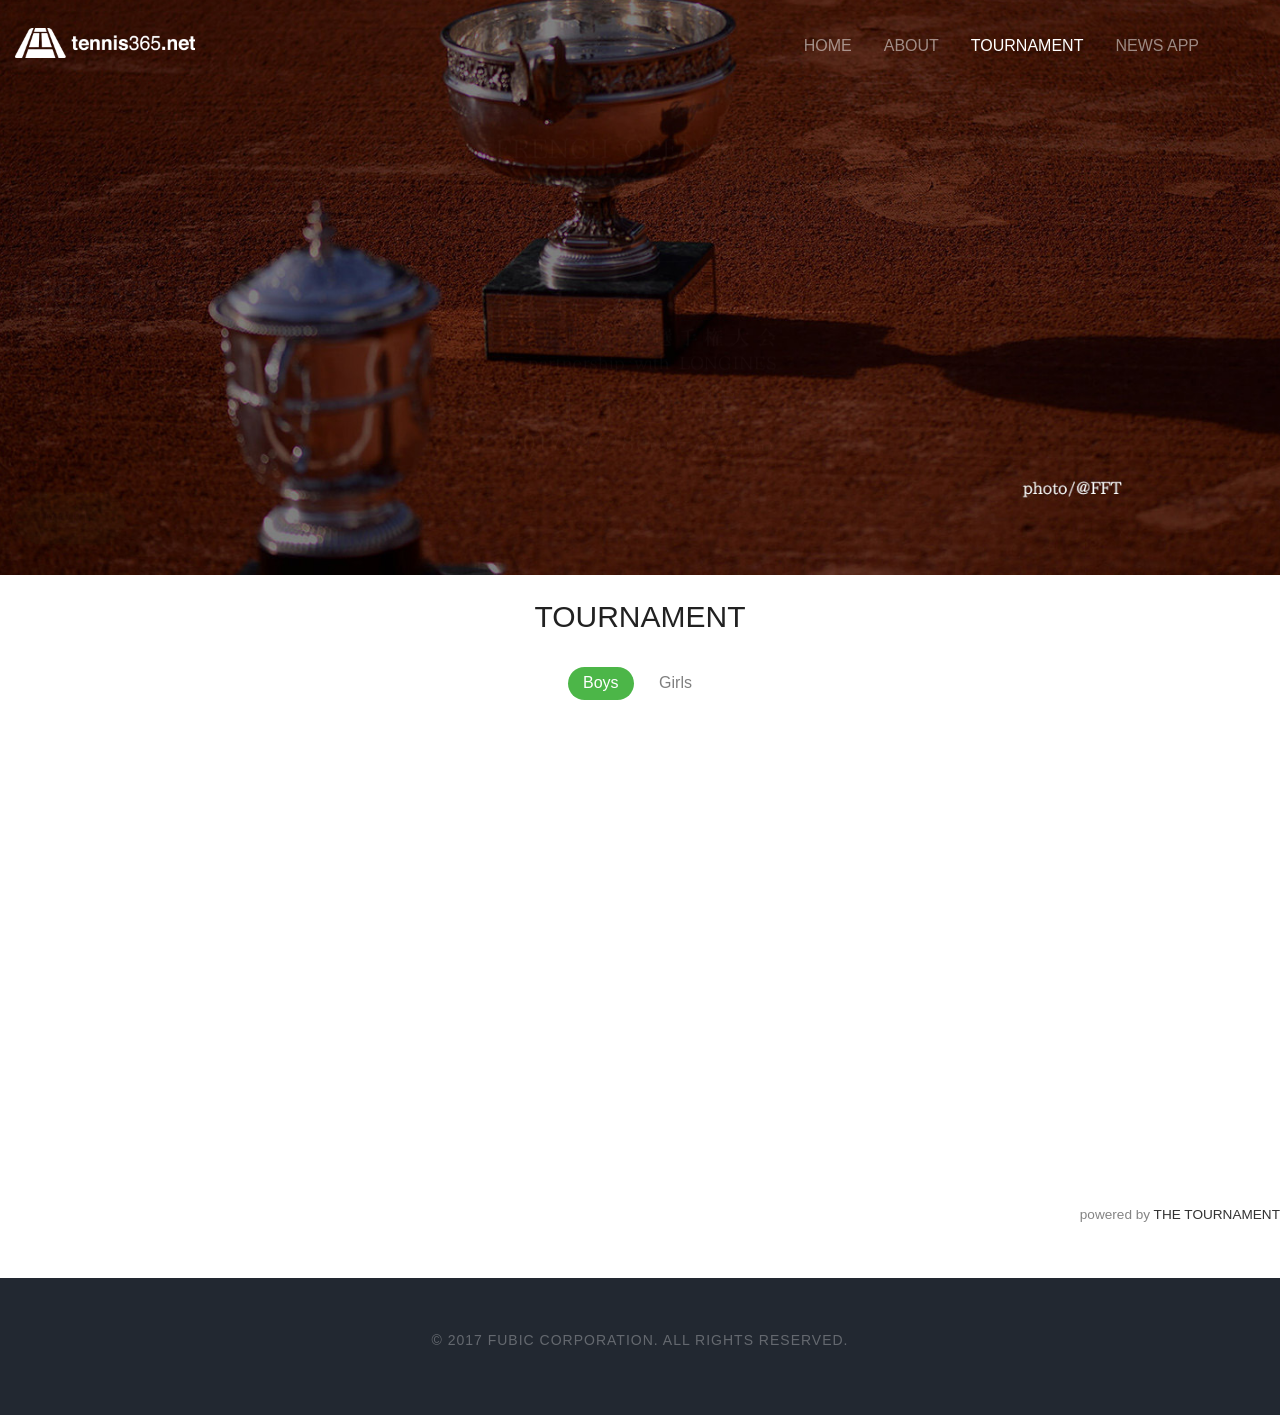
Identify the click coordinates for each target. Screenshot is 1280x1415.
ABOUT (911, 45)
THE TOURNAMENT (1217, 1214)
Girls (675, 682)
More (70, 469)
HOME (828, 45)
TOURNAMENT (1027, 45)
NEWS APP (1157, 45)
